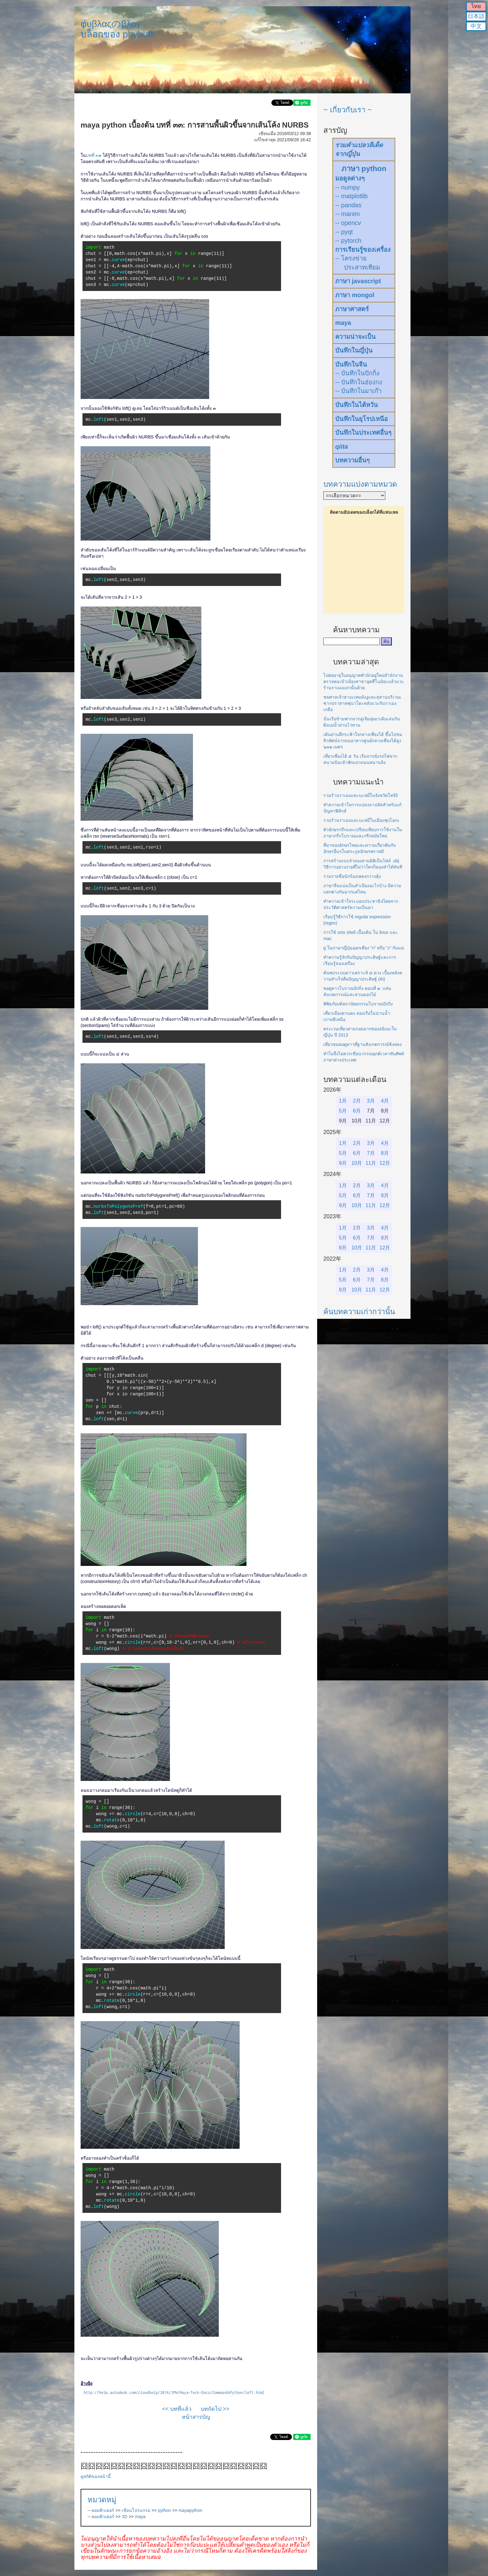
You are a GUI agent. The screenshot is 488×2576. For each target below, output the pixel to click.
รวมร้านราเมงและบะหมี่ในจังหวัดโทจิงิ (360, 795)
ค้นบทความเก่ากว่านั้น (359, 1311)
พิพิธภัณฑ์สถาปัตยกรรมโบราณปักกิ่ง (358, 1003)
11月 (371, 1163)
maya (140, 2516)
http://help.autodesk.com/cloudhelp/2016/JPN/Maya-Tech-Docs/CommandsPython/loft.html (174, 2392)
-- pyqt (344, 231)
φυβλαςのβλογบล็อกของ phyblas (118, 29)
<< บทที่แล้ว (176, 2409)
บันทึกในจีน (351, 364)
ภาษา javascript (358, 281)
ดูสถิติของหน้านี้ (96, 2476)
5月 (343, 1110)
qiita (341, 446)
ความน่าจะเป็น (355, 336)
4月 (385, 1100)
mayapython (190, 2510)
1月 (343, 1100)
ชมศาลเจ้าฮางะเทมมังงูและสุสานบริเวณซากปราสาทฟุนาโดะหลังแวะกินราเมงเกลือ (362, 703)
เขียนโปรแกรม (136, 2510)
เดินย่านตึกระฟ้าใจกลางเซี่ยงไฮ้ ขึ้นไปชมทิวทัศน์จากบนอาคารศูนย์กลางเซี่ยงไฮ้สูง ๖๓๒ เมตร (362, 740)
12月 (385, 1163)
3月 (371, 1100)
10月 (357, 1163)
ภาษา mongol (354, 295)
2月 (357, 1100)
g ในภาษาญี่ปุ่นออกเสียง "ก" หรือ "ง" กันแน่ (363, 947)
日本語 (476, 16)
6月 (357, 1110)
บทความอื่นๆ (352, 460)
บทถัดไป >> (215, 2409)
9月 (343, 1163)
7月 (371, 1153)
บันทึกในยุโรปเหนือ (361, 418)
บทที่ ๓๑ (93, 155)
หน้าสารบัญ (196, 2417)
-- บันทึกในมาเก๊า (358, 390)
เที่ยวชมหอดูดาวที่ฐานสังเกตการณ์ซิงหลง (362, 1044)
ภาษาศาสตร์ (352, 309)
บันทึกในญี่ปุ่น (354, 350)
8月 (385, 1153)
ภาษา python (364, 168)
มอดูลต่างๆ (350, 178)
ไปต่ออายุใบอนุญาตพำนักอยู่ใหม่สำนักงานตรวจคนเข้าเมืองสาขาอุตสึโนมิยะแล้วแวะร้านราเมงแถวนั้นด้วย (363, 681)
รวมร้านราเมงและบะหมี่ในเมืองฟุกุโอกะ (361, 820)
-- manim (347, 213)
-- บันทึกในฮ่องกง (358, 382)
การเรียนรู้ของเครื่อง (363, 249)
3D (124, 2516)
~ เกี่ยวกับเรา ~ (347, 109)
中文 (476, 26)
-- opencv (348, 222)
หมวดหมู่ (101, 2499)
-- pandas (348, 205)
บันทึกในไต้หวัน (356, 404)
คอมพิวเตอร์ (103, 2510)
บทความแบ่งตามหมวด (360, 484)
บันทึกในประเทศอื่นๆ (363, 432)
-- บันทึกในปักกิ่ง (357, 373)
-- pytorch (348, 240)
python (164, 2510)
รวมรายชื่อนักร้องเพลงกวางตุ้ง (352, 876)
